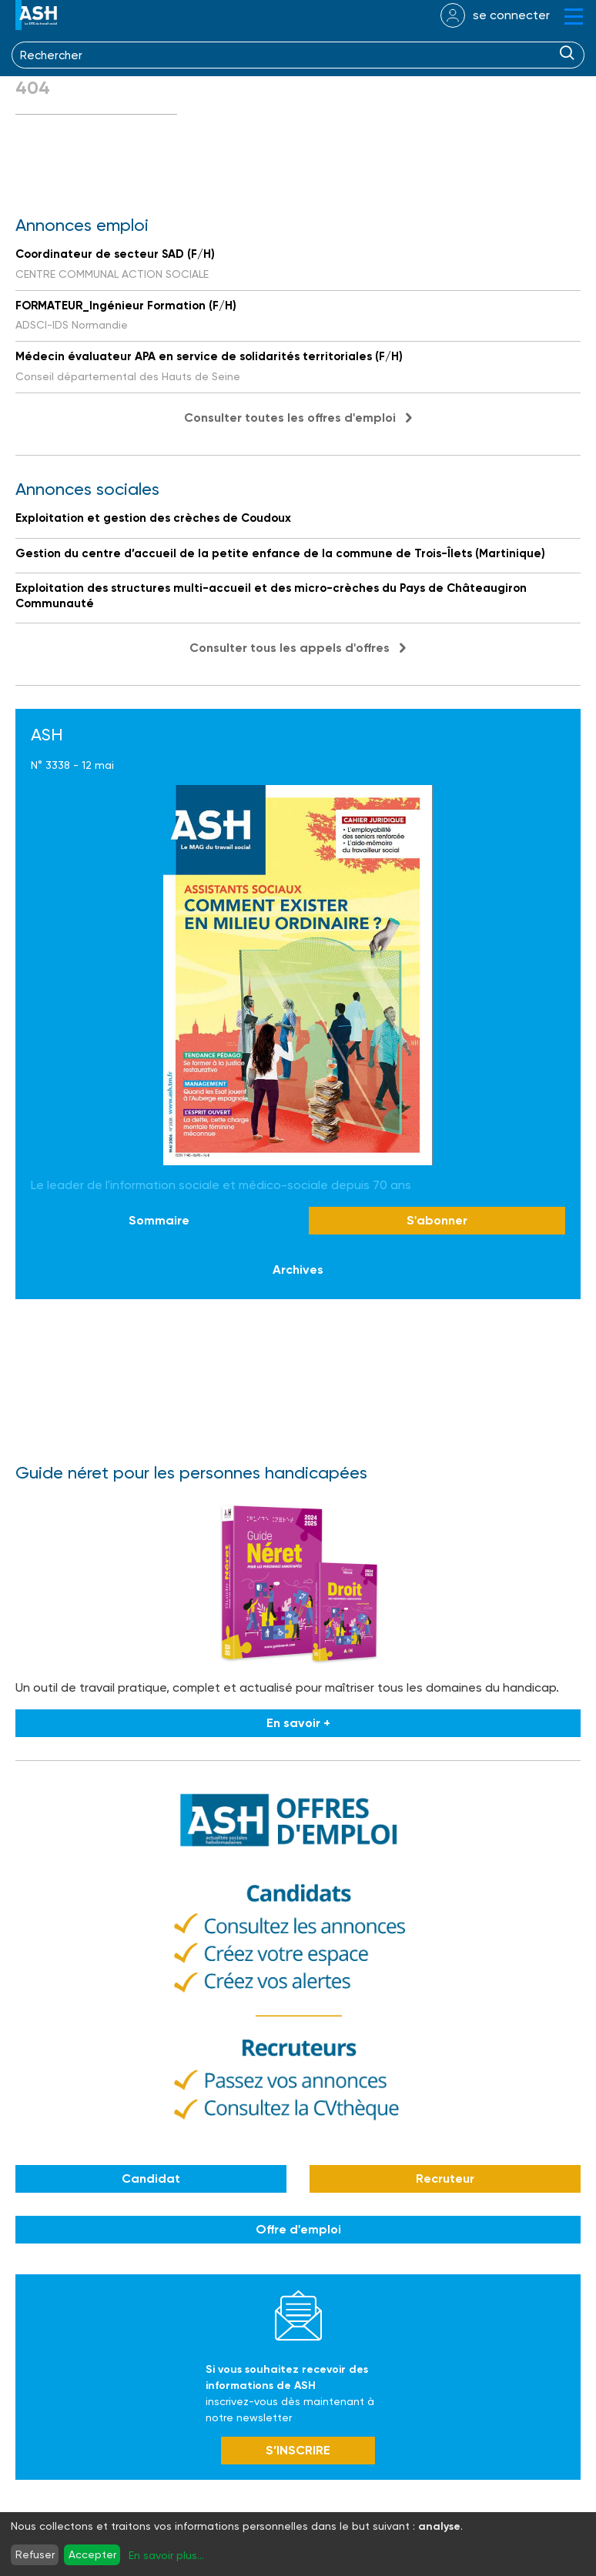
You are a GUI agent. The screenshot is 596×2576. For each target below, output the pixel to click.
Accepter (92, 2554)
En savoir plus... (166, 2555)
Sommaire (159, 1220)
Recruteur (445, 2178)
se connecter (511, 15)
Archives (298, 1269)
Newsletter (298, 2315)
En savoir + (298, 1723)
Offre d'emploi (298, 2229)
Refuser (35, 2554)
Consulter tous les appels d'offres (289, 647)
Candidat (151, 2178)
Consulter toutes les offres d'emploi (290, 417)
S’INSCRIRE (298, 2450)
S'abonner (437, 1220)
